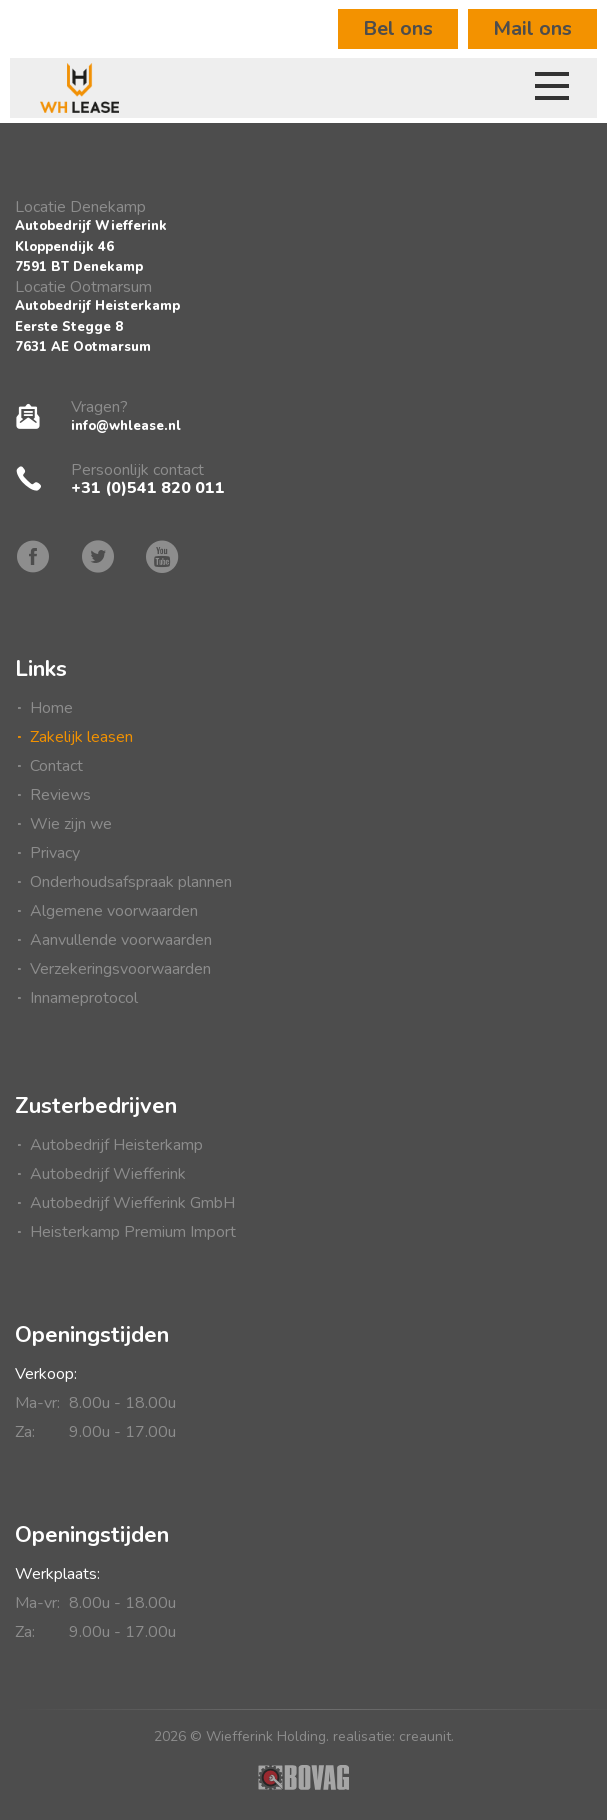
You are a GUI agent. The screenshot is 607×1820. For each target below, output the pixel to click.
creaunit (425, 1736)
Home (51, 708)
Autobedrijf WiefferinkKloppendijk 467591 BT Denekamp (91, 246)
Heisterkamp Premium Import (133, 1232)
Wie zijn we (71, 824)
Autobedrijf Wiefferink (108, 1174)
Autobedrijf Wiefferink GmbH (132, 1203)
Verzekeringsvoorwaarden (120, 969)
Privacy (55, 853)
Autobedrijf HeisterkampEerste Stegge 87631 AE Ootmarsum (97, 326)
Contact (56, 766)
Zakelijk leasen (81, 737)
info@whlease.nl (126, 426)
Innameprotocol (84, 998)
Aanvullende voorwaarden (121, 940)
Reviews (60, 795)
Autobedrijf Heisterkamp (116, 1145)
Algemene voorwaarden (114, 911)
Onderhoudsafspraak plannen (131, 882)
